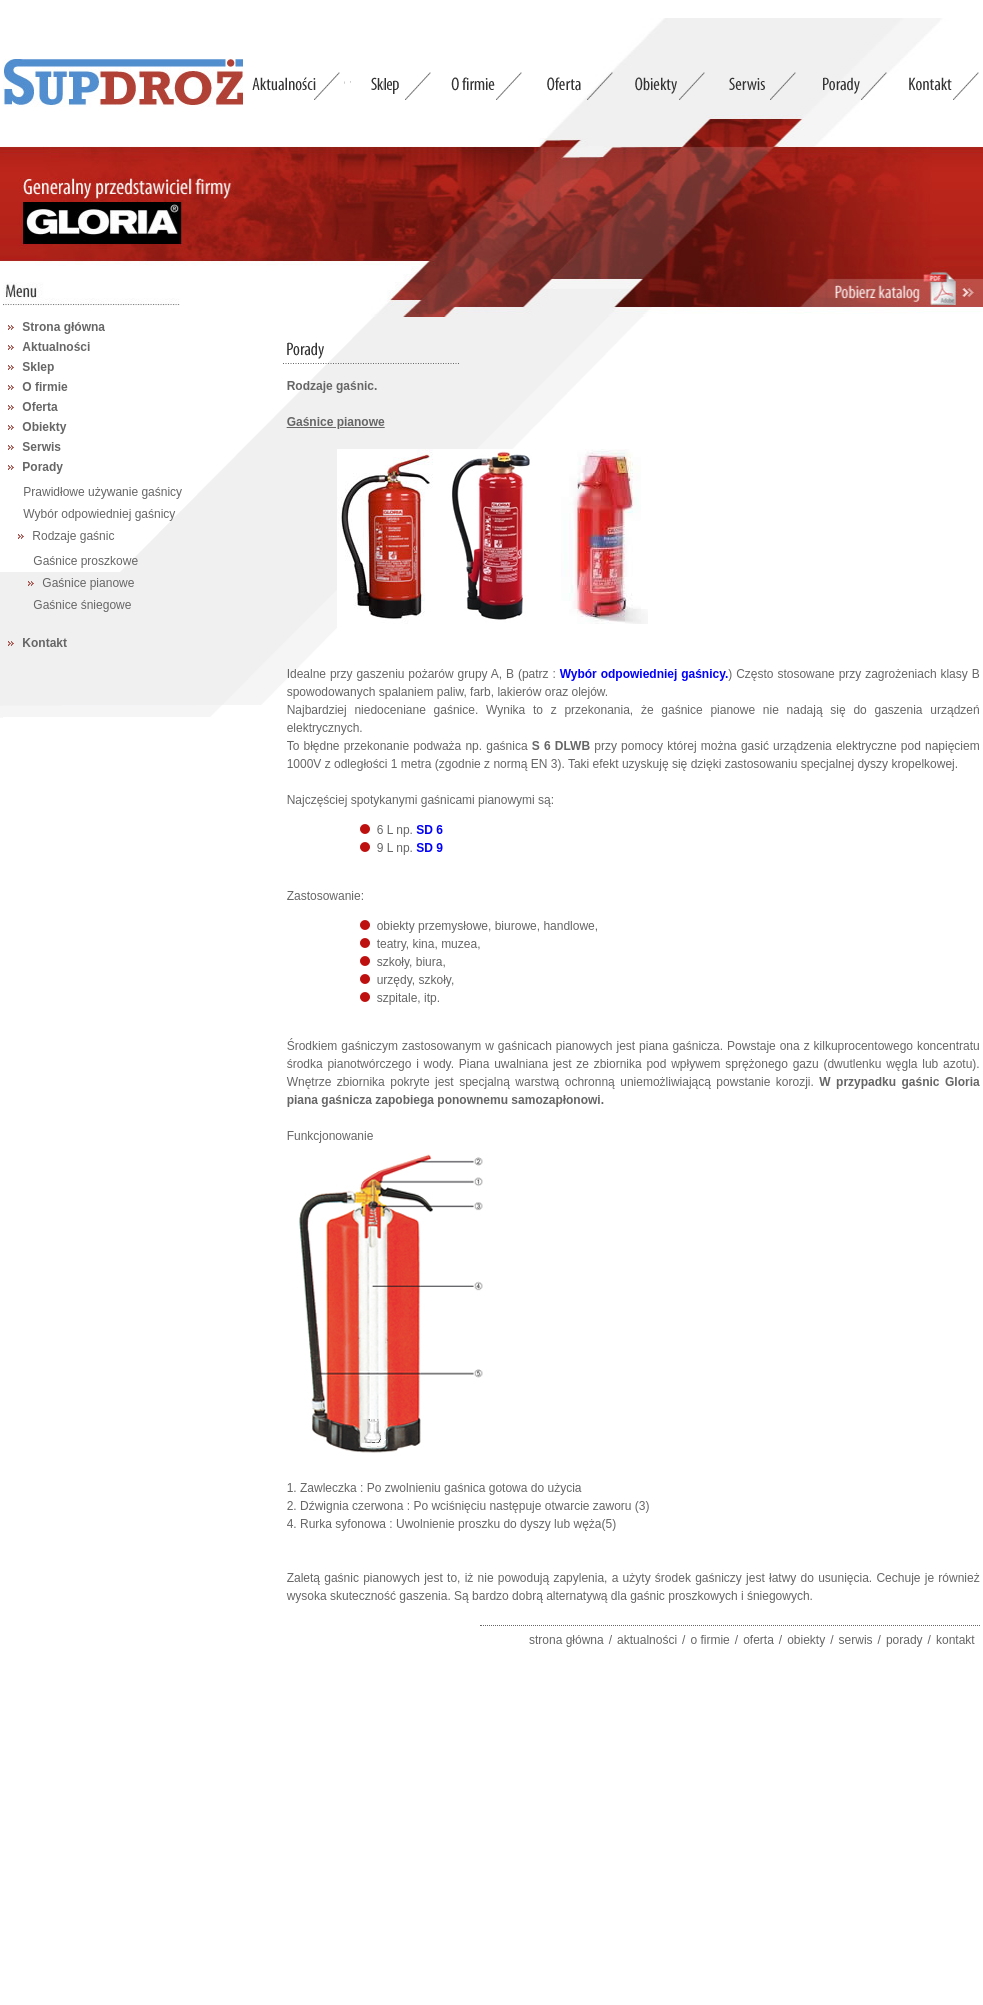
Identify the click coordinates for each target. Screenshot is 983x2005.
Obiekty (44, 427)
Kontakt (44, 643)
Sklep (38, 367)
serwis (856, 1640)
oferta (758, 1640)
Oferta (39, 407)
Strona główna (63, 327)
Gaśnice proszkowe (85, 561)
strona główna (566, 1640)
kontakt (955, 1640)
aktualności (647, 1640)
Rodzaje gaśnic (73, 536)
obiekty (806, 1640)
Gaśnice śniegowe (82, 605)
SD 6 (429, 830)
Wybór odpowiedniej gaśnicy (99, 514)
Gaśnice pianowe (88, 583)
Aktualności (56, 347)
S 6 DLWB (561, 746)
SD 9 (429, 848)
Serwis (41, 447)
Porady (42, 467)
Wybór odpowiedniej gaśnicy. (644, 674)
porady (904, 1640)
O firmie (44, 387)
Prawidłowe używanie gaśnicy (102, 492)
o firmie (709, 1640)
